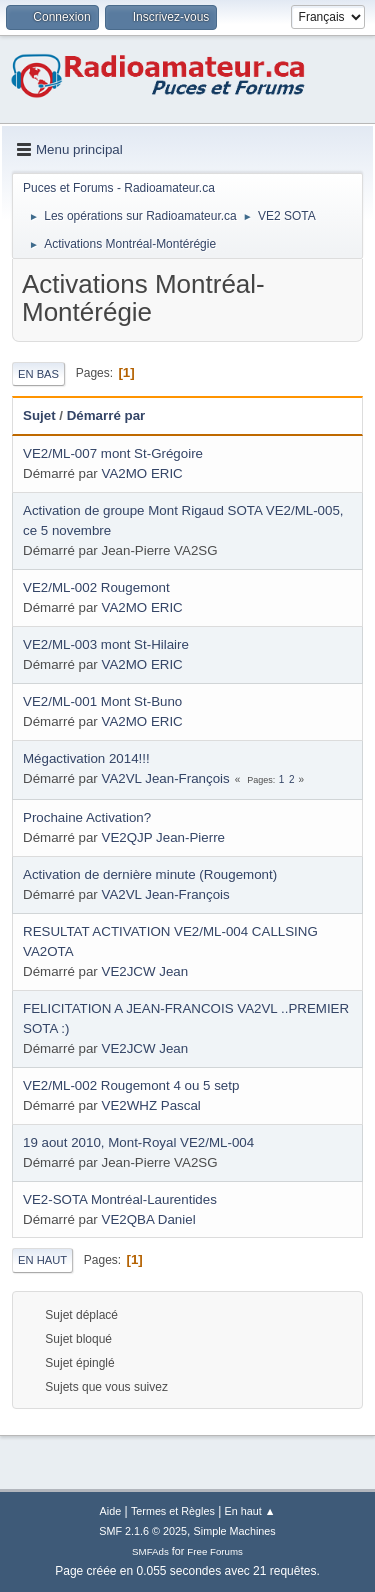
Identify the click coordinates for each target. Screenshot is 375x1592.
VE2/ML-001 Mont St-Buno (102, 701)
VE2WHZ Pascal (151, 1105)
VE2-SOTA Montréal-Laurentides (120, 1199)
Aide (111, 1511)
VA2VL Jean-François (166, 778)
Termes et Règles (173, 1511)
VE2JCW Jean (145, 971)
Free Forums (215, 1551)
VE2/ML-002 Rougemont (96, 587)
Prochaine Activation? (87, 817)
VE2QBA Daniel (149, 1219)
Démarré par (106, 415)
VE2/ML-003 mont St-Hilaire (106, 644)
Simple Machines (235, 1531)
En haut (42, 1260)
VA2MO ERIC (142, 473)
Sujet (39, 415)
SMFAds (150, 1551)
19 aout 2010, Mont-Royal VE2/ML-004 (138, 1142)
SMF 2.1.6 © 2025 (143, 1531)
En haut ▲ (250, 1511)
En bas (38, 374)
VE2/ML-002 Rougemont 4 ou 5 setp (131, 1085)
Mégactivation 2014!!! (86, 758)
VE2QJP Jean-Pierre (163, 837)
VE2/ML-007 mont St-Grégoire (113, 453)
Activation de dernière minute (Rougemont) (150, 874)
